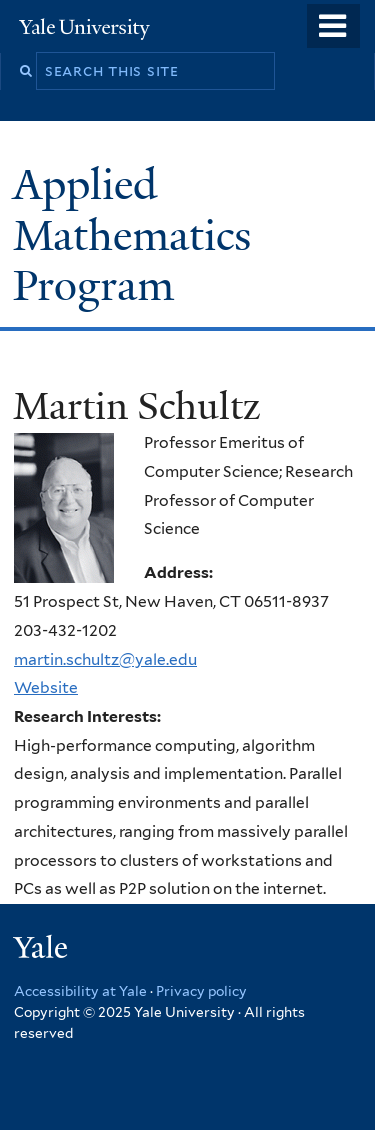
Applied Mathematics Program (132, 234)
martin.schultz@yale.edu (105, 659)
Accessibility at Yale (80, 991)
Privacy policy (201, 991)
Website (46, 687)
